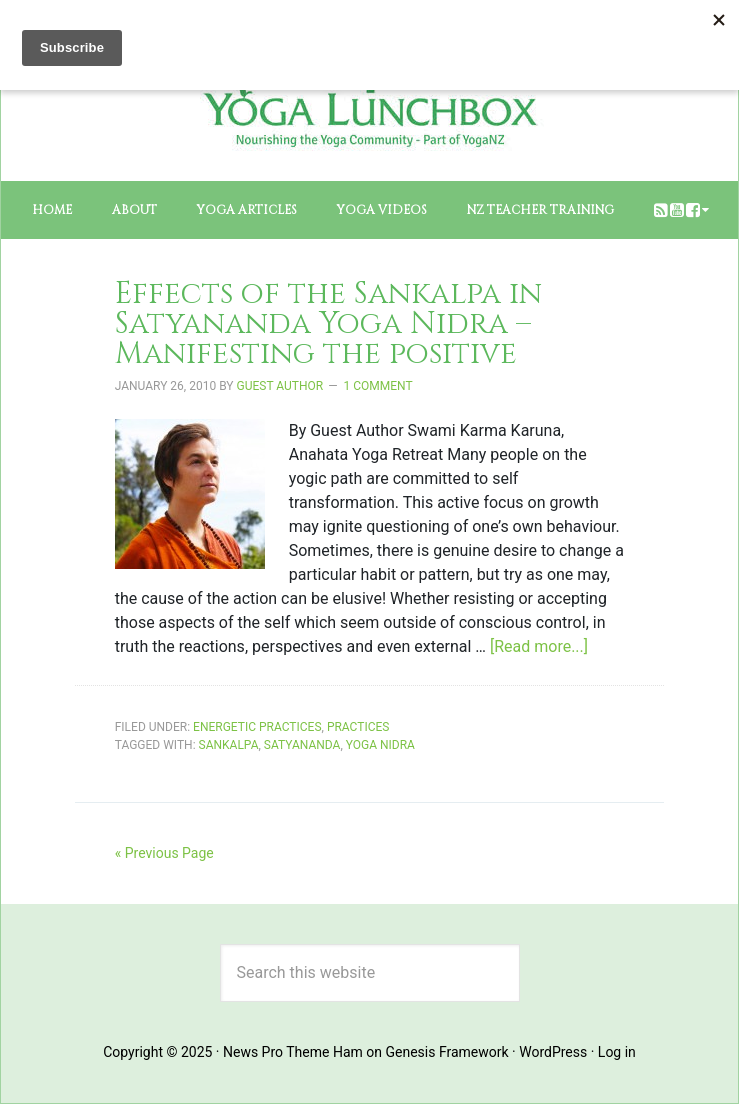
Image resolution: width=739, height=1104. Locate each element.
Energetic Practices (257, 727)
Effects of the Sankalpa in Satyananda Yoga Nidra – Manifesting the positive (328, 324)
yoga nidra (380, 745)
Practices (358, 727)
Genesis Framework (446, 1052)
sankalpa (229, 745)
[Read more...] (539, 646)
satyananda (302, 745)
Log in (617, 1052)
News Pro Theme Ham (293, 1052)
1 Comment (378, 386)
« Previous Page (164, 853)
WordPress (553, 1052)
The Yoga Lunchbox (369, 91)
